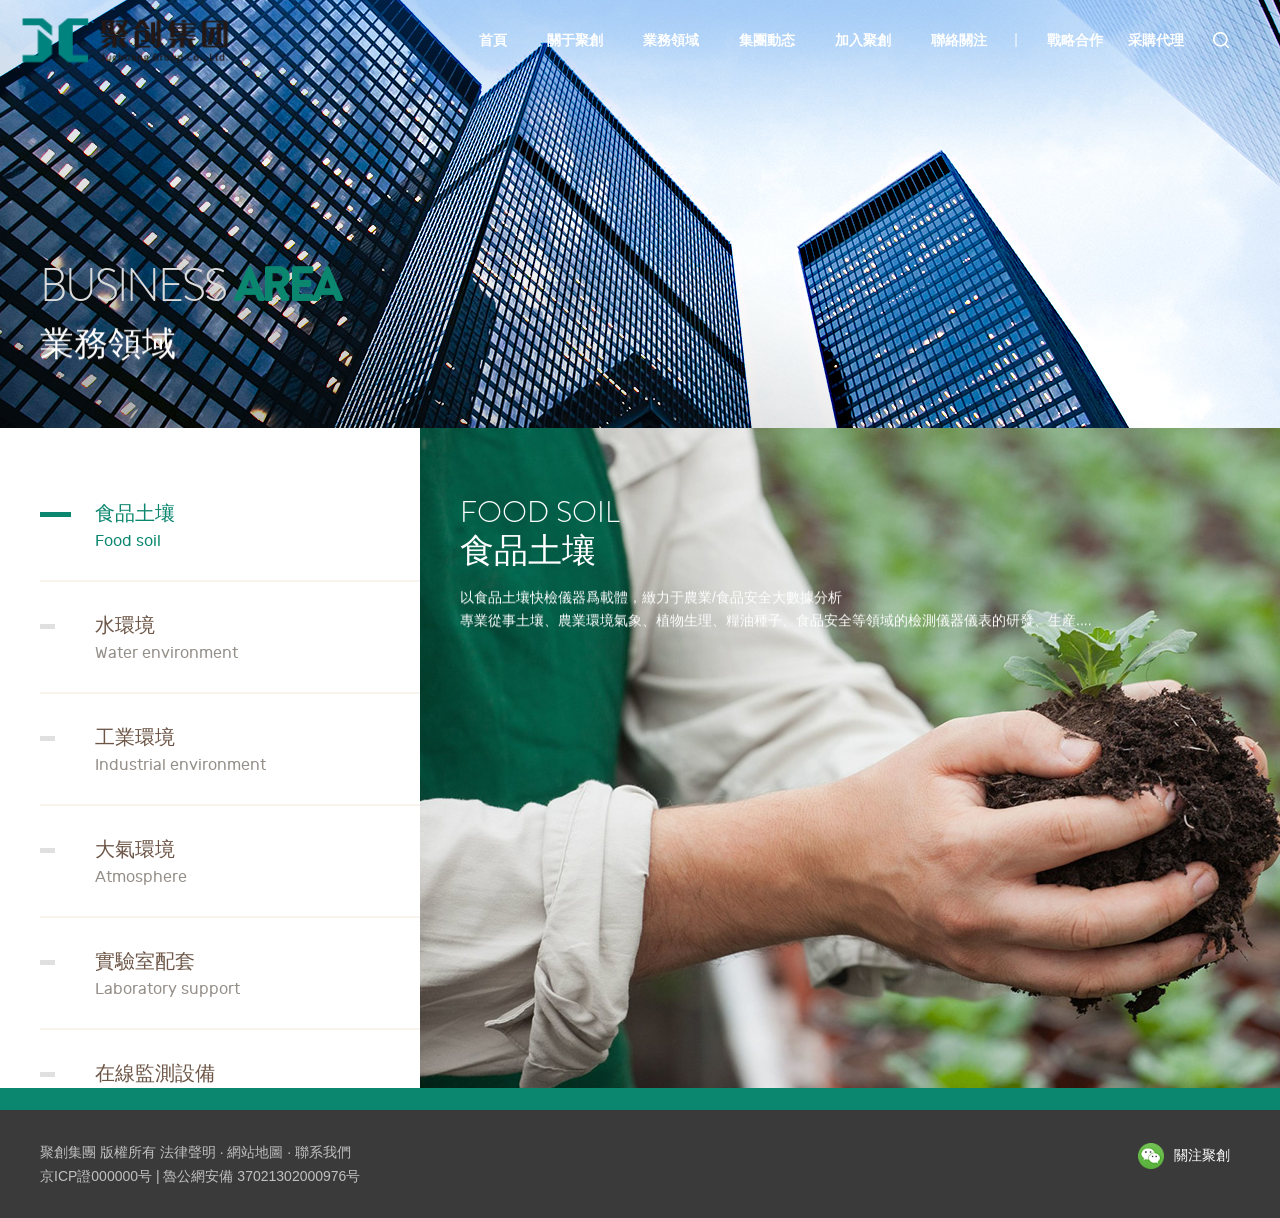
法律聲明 (188, 1152)
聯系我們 (323, 1152)
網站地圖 (255, 1152)
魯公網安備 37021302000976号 (261, 1176)
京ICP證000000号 (96, 1176)
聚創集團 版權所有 (98, 1152)
